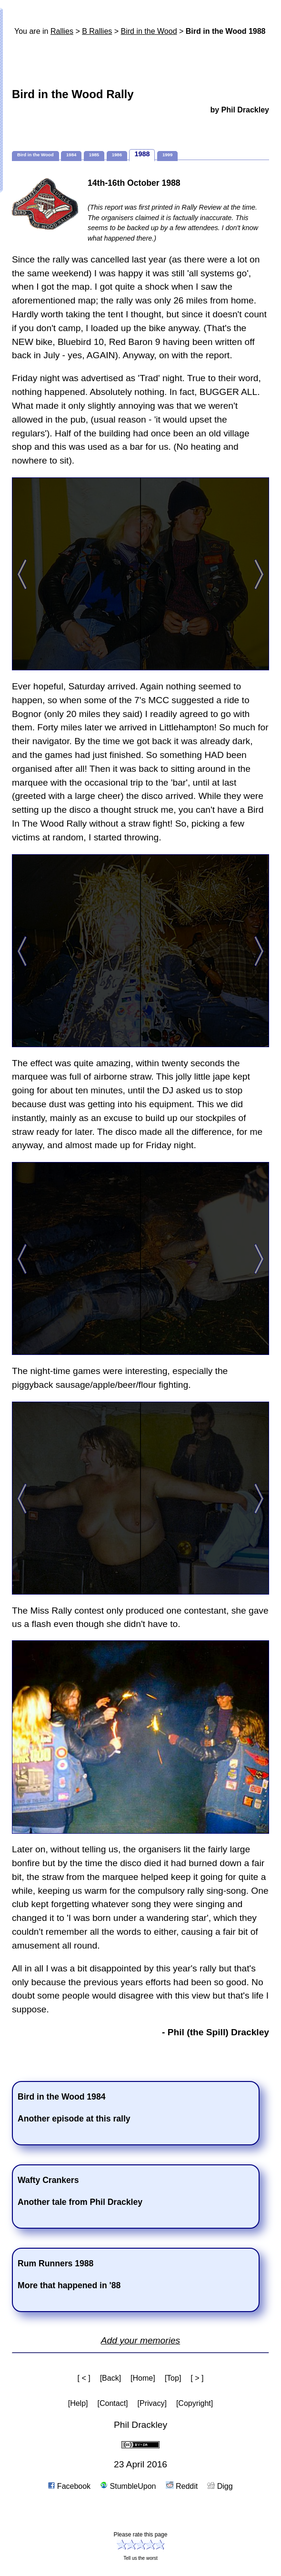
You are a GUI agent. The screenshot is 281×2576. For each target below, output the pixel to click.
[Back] (110, 2378)
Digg (219, 2486)
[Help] (78, 2403)
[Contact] (113, 2403)
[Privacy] (152, 2403)
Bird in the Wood (149, 31)
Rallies (61, 31)
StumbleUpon (128, 2486)
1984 (71, 154)
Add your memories (140, 2340)
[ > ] (197, 2378)
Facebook (69, 2486)
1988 (142, 154)
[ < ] (84, 2378)
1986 (117, 154)
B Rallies (97, 31)
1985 (94, 154)
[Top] (173, 2378)
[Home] (142, 2378)
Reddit (182, 2486)
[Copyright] (194, 2403)
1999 (167, 154)
